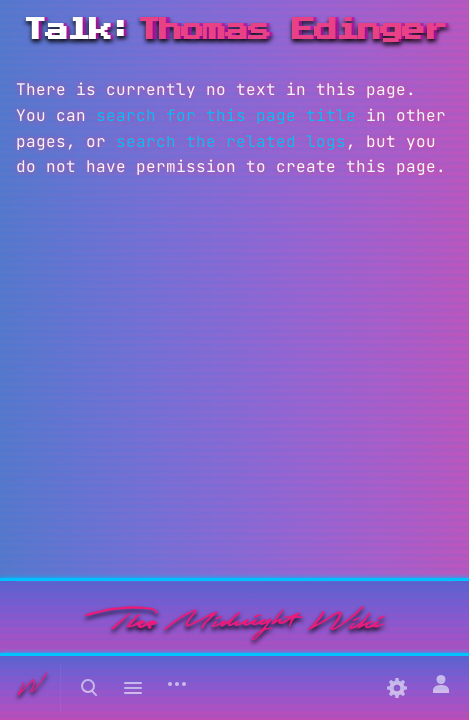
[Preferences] (397, 688)
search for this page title (226, 115)
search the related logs (231, 141)
